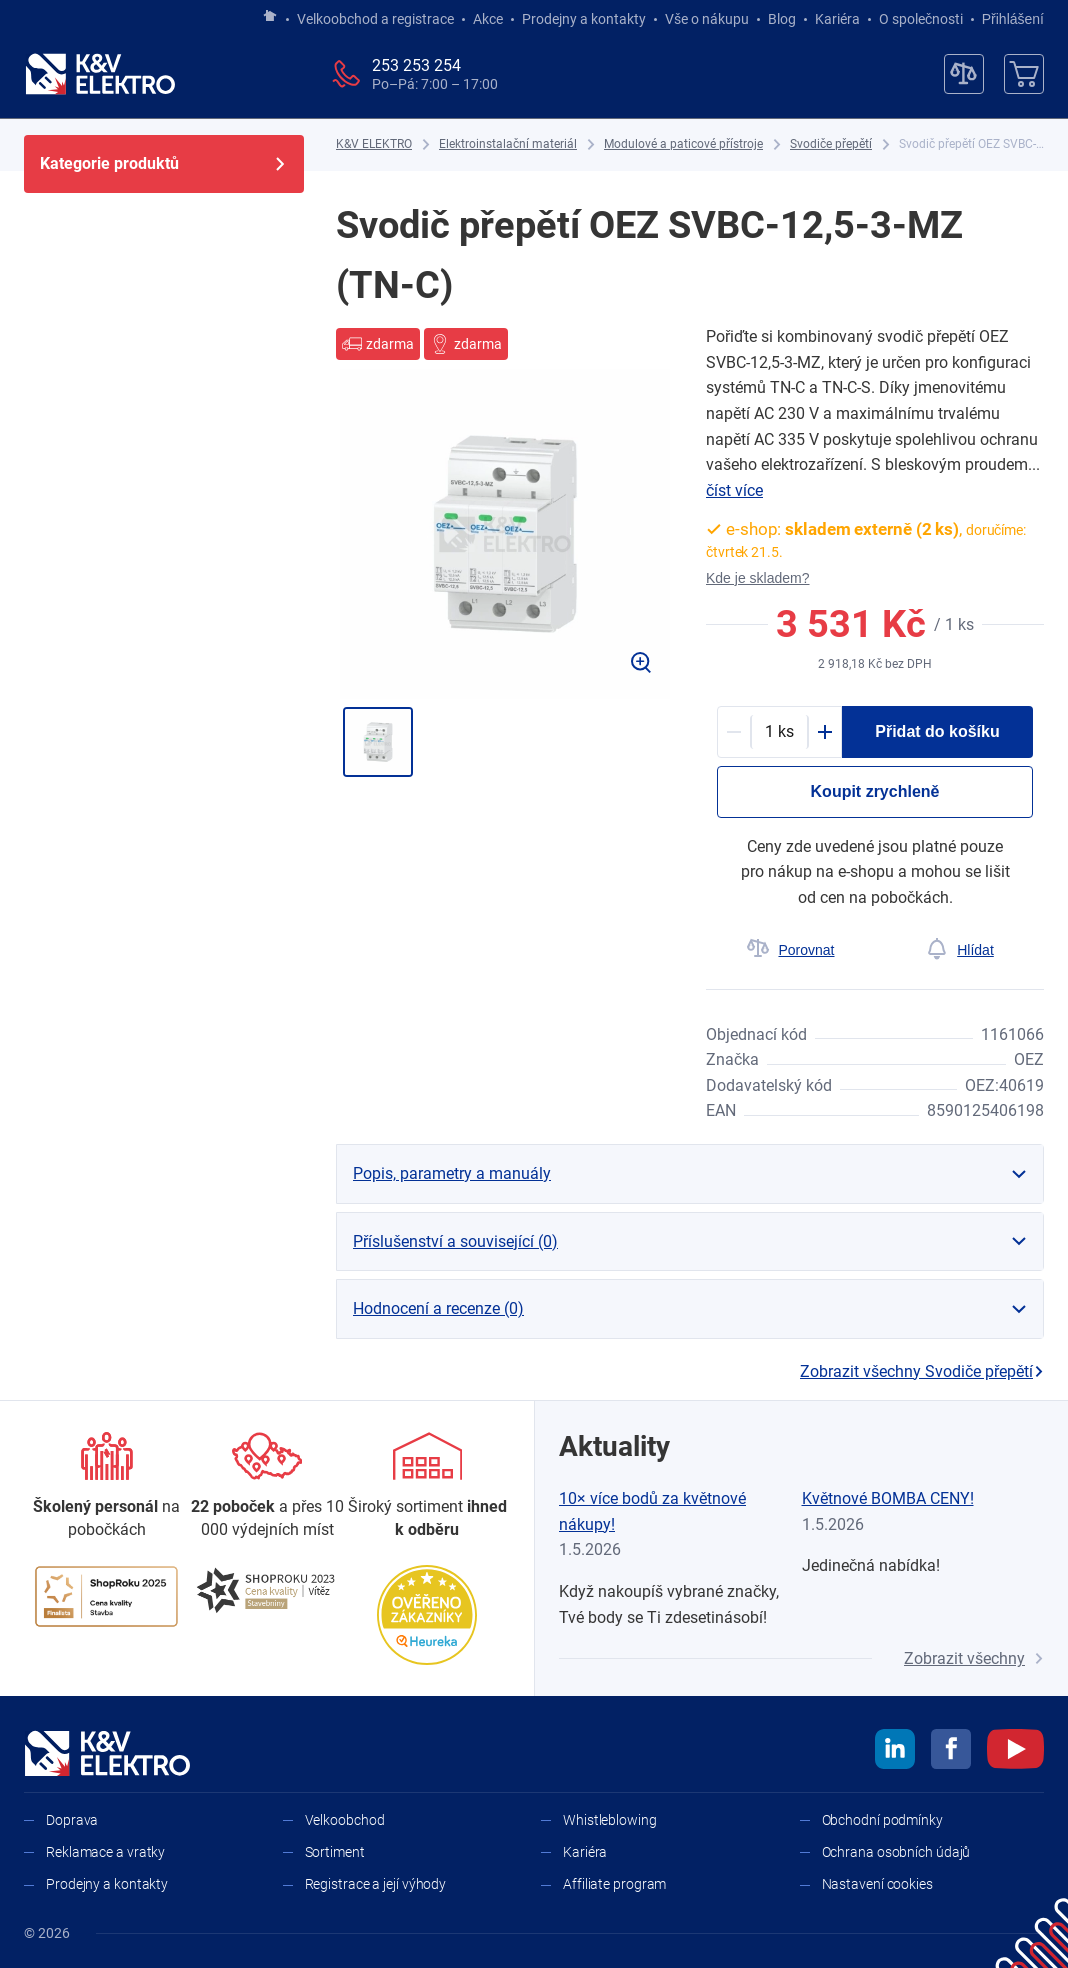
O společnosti (921, 19)
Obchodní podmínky (882, 1820)
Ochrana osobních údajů (896, 1852)
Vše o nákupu (707, 19)
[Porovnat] (790, 950)
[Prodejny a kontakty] (267, 1486)
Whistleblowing (610, 1820)
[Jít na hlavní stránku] (270, 17)
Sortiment (335, 1852)
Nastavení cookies (877, 1884)
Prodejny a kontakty (584, 19)
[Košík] (1024, 74)
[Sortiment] (427, 1486)
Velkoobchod (345, 1820)
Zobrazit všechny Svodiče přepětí (922, 1371)
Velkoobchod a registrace (375, 19)
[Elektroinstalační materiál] (508, 144)
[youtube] (1015, 1752)
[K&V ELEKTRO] (100, 74)
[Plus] (825, 732)
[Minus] (734, 732)
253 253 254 (416, 65)
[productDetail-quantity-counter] (779, 732)
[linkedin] (895, 1752)
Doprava (72, 1820)
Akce (488, 19)
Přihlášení (1007, 19)
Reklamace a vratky (105, 1852)
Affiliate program (614, 1884)
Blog (782, 19)
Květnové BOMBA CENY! (888, 1498)
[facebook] (951, 1752)
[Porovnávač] (964, 74)
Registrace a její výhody (376, 1884)
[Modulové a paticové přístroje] (683, 144)
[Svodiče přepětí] (831, 144)
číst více (734, 490)
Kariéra (837, 19)
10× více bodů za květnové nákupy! (652, 1511)
